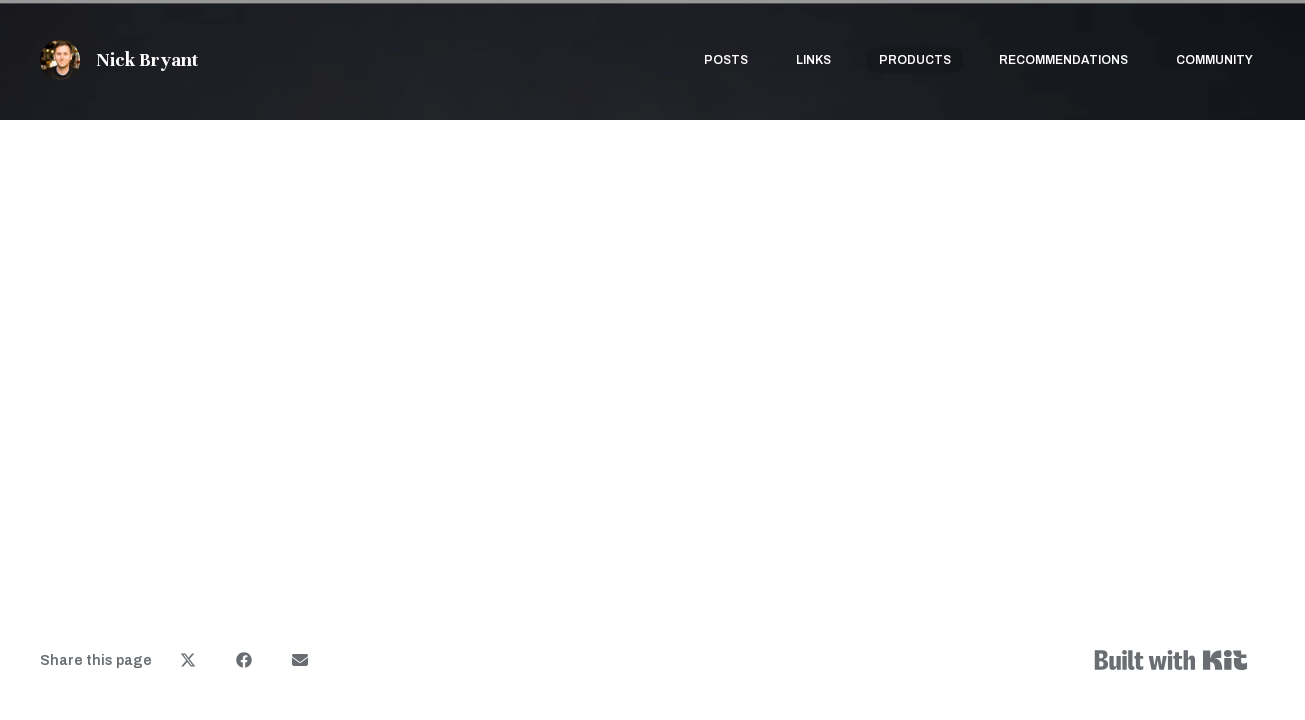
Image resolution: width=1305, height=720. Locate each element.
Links (813, 60)
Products (915, 60)
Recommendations (1063, 60)
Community (1214, 60)
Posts (726, 60)
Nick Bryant (147, 59)
